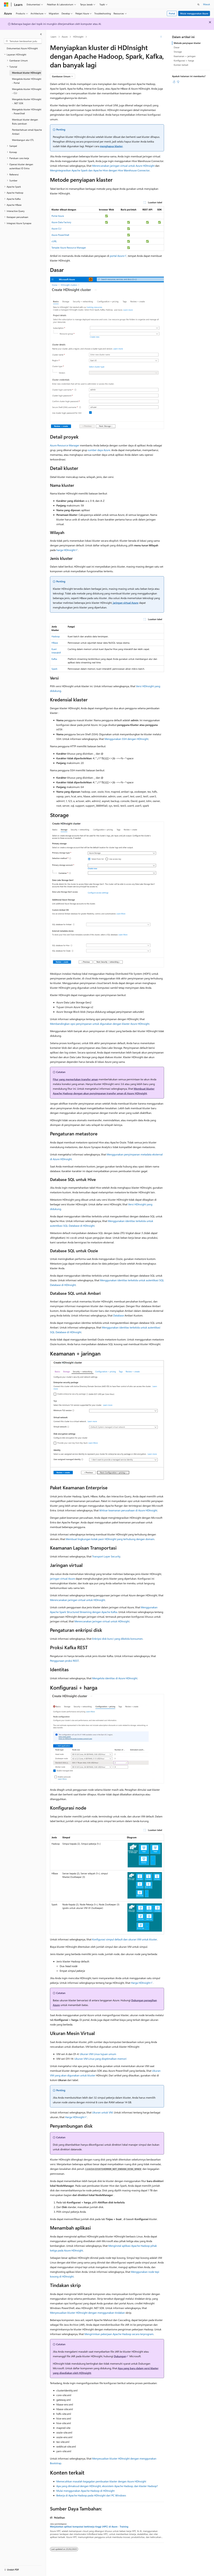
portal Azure (117, 255)
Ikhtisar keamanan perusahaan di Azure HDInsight (128, 1510)
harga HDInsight (65, 550)
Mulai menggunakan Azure (194, 13)
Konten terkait (181, 64)
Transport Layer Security (106, 1556)
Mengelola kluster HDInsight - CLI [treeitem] (26, 91)
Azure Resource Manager (64, 445)
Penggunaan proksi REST (64, 1660)
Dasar (177, 47)
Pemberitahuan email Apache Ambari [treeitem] (27, 131)
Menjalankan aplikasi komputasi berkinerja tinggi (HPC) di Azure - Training (89, 2526)
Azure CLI (56, 228)
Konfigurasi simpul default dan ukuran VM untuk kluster (124, 1939)
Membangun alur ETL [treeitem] (23, 140)
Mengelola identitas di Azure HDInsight (114, 1678)
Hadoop (55, 636)
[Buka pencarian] (198, 5)
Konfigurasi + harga (184, 60)
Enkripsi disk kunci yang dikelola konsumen (117, 1638)
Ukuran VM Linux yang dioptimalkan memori (100, 2058)
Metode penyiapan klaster (187, 43)
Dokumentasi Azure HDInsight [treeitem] (22, 48)
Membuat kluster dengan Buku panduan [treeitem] (25, 121)
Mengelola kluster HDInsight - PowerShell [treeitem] (26, 111)
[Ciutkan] (40, 34)
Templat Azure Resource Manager (68, 247)
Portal (172, 13)
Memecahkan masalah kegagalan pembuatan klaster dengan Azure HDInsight (101, 2481)
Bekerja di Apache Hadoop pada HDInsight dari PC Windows (91, 2495)
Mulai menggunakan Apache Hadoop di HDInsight (85, 2490)
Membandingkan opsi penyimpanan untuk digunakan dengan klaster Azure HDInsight (99, 1023)
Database (118, 1315)
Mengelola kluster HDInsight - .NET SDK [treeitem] (26, 101)
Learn (53, 36)
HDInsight (78, 36)
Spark (54, 668)
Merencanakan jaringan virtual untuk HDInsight (77, 1600)
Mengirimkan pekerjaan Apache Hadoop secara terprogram (118, 2334)
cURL (54, 241)
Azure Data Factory (61, 222)
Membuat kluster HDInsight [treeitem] (26, 72)
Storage (178, 51)
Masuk (206, 4)
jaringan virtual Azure (125, 602)
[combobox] (23, 41)
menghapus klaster (111, 146)
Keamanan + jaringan (185, 56)
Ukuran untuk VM (102, 2112)
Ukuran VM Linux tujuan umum (98, 2054)
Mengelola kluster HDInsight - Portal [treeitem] (26, 81)
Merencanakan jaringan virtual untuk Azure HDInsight (123, 165)
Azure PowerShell (60, 234)
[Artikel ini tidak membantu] (178, 82)
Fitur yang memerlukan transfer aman (75, 1079)
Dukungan (120, 2356)
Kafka (54, 658)
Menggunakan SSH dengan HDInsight (126, 739)
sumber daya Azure (98, 450)
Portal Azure (57, 215)
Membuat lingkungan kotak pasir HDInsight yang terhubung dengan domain (110, 1539)
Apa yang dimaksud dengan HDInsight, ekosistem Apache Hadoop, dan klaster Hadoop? (107, 2486)
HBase (54, 642)
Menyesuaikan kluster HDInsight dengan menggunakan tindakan (87, 2312)
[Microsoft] (6, 4)
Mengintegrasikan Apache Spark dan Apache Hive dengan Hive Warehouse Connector (100, 170)
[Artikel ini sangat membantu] (174, 82)
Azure (65, 36)
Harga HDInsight (140, 1982)
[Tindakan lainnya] (161, 37)
